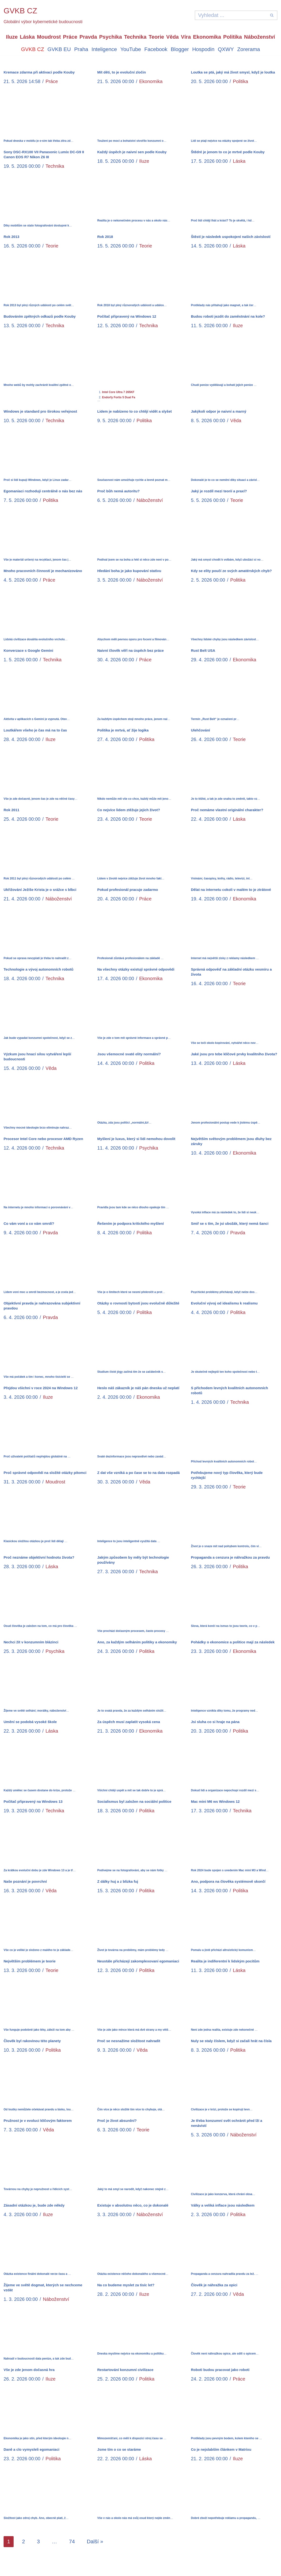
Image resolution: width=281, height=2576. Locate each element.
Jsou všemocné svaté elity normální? (129, 1054)
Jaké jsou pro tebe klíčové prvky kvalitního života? (234, 1054)
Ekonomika (207, 37)
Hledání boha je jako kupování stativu (129, 571)
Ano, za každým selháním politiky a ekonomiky (137, 1642)
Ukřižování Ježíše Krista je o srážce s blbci (40, 890)
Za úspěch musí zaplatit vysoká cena (128, 1722)
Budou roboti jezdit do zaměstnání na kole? (228, 316)
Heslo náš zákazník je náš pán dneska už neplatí (138, 1388)
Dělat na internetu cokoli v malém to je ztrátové (231, 890)
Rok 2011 (11, 810)
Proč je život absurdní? (117, 2121)
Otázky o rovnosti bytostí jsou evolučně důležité (138, 1303)
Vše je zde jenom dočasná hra (29, 2370)
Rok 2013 (11, 237)
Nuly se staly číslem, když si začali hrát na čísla (231, 2041)
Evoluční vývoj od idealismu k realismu (224, 1303)
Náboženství (259, 37)
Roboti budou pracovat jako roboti (220, 2370)
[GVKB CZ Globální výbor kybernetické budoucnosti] (43, 15)
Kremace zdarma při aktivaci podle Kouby (39, 72)
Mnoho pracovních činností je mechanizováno (43, 571)
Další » (95, 2541)
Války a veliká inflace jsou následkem (222, 2205)
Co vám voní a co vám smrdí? (29, 1223)
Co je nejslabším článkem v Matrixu (221, 2449)
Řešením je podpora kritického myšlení (130, 1223)
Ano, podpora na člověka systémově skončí (228, 1881)
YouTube (130, 49)
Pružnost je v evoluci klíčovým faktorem (38, 2121)
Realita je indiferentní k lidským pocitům (225, 1961)
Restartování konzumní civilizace (125, 2370)
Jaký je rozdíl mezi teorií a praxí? (219, 491)
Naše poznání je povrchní (25, 1881)
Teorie (156, 37)
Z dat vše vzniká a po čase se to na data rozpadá (138, 1473)
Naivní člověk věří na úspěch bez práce (130, 650)
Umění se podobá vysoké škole (30, 1722)
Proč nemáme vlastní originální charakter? (227, 810)
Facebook (156, 49)
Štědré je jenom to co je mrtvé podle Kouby (228, 152)
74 (72, 2541)
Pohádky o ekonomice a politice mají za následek (233, 1642)
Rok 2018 (105, 237)
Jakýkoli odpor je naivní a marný (218, 411)
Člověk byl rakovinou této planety (32, 2041)
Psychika (110, 37)
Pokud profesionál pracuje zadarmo (127, 890)
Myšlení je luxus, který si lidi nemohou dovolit (136, 1139)
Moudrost (49, 37)
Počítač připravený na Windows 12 (126, 316)
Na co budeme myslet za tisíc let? (125, 2285)
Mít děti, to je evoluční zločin (121, 72)
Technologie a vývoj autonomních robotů (38, 969)
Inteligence (104, 49)
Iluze (12, 37)
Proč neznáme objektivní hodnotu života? (39, 1557)
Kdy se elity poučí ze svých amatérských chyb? (231, 571)
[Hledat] (231, 15)
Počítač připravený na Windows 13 (33, 1801)
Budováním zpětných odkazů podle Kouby (40, 316)
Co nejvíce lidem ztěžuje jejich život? (128, 810)
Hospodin (203, 49)
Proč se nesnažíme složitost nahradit (128, 2041)
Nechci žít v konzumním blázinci (31, 1642)
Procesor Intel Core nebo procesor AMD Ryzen (43, 1139)
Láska (27, 37)
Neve (10, 2569)
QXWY (226, 49)
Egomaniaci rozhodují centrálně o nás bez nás (43, 491)
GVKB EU (59, 49)
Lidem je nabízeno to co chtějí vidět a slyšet (134, 411)
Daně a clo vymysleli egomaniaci (31, 2449)
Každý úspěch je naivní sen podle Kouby (132, 152)
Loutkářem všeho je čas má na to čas (35, 730)
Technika (135, 37)
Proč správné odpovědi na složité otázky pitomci (45, 1473)
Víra (186, 37)
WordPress (52, 2569)
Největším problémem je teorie (30, 1961)
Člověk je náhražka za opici (214, 2285)
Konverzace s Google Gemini (28, 650)
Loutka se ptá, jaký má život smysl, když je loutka (233, 72)
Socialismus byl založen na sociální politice (134, 1801)
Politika (232, 37)
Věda (172, 37)
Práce (70, 37)
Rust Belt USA (203, 650)
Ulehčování (200, 730)
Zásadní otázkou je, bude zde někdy (34, 2205)
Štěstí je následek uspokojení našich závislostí (230, 237)
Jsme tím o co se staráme (119, 2449)
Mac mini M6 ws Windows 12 (215, 1801)
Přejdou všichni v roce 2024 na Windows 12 (41, 1388)
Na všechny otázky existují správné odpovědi (135, 969)
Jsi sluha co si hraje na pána (215, 1722)
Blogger (180, 49)
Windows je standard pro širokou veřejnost (40, 411)
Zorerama (248, 49)
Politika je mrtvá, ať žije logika (123, 730)
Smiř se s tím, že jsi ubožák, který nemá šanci (229, 1223)
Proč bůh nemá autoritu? (118, 491)
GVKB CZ (32, 49)
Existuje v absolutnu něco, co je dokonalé (132, 2205)
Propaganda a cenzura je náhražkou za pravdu (230, 1557)
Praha (81, 49)
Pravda (88, 37)
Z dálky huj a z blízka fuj (117, 1881)
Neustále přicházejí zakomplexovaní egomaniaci (138, 1961)
